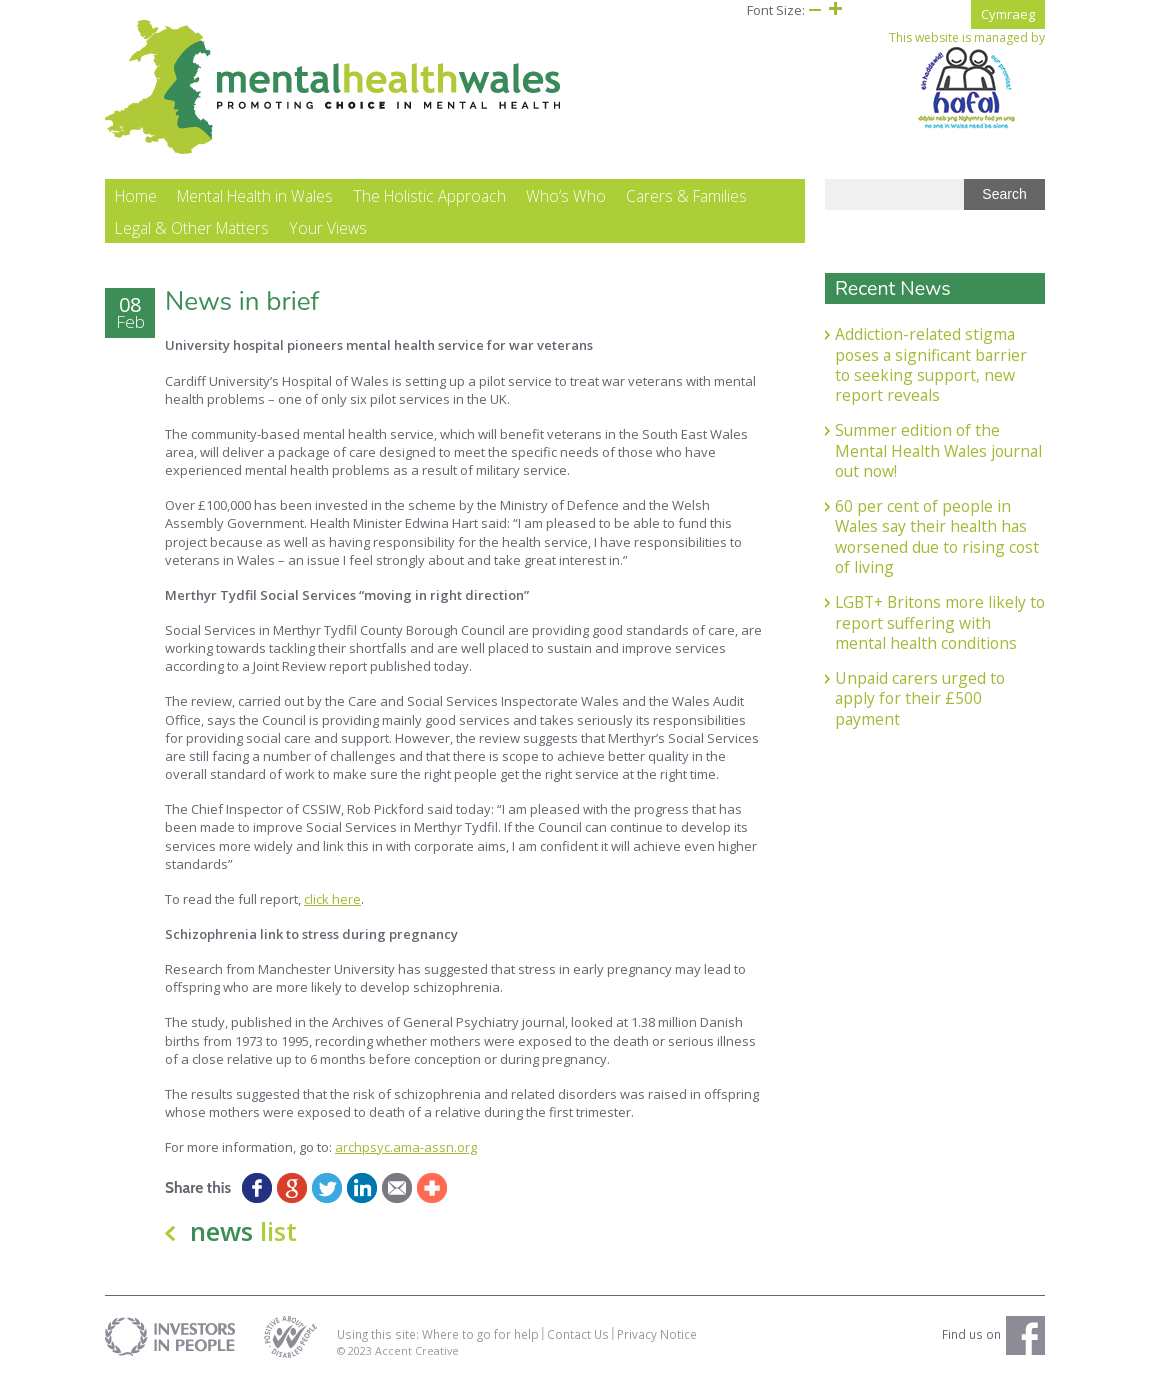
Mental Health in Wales (255, 196)
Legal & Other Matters (192, 228)
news (243, 1231)
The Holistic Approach (429, 196)
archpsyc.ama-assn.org (406, 1147)
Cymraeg (1008, 14)
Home (136, 196)
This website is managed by (967, 80)
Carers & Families (686, 196)
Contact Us (578, 1334)
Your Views (328, 228)
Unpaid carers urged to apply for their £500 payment (920, 698)
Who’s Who (566, 196)
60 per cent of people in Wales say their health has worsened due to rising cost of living (937, 536)
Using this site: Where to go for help (438, 1334)
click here (332, 899)
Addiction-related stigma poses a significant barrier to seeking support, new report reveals (931, 364)
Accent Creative (417, 1350)
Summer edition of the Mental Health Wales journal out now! (938, 450)
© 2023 (356, 1350)
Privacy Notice (657, 1334)
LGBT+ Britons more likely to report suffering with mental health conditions (940, 622)
